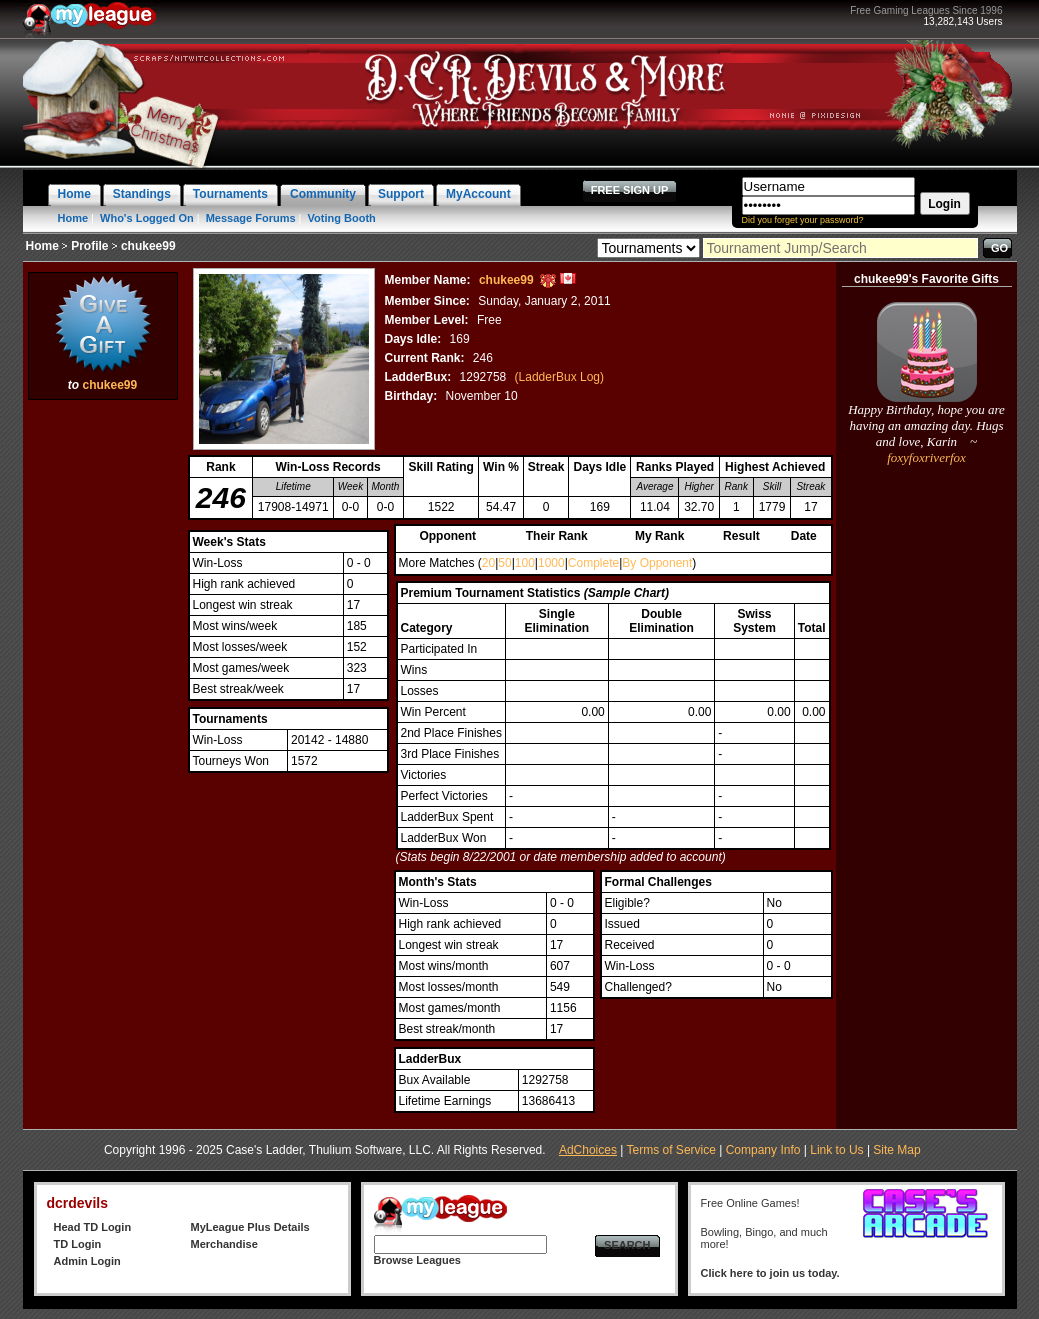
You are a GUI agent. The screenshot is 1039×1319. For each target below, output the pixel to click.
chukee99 (109, 385)
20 (488, 563)
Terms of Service (671, 1150)
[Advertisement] (103, 705)
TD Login (78, 1244)
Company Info (763, 1150)
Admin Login (87, 1261)
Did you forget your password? (803, 220)
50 (504, 563)
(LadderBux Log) (559, 377)
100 (525, 563)
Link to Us (836, 1150)
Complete (593, 563)
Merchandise (224, 1244)
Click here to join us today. (770, 1273)
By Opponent (657, 563)
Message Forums (251, 218)
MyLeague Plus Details (250, 1227)
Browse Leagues (417, 1260)
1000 (551, 563)
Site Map (896, 1150)
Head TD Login (93, 1227)
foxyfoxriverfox (926, 457)
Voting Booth (342, 218)
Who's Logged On (147, 218)
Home (73, 218)
